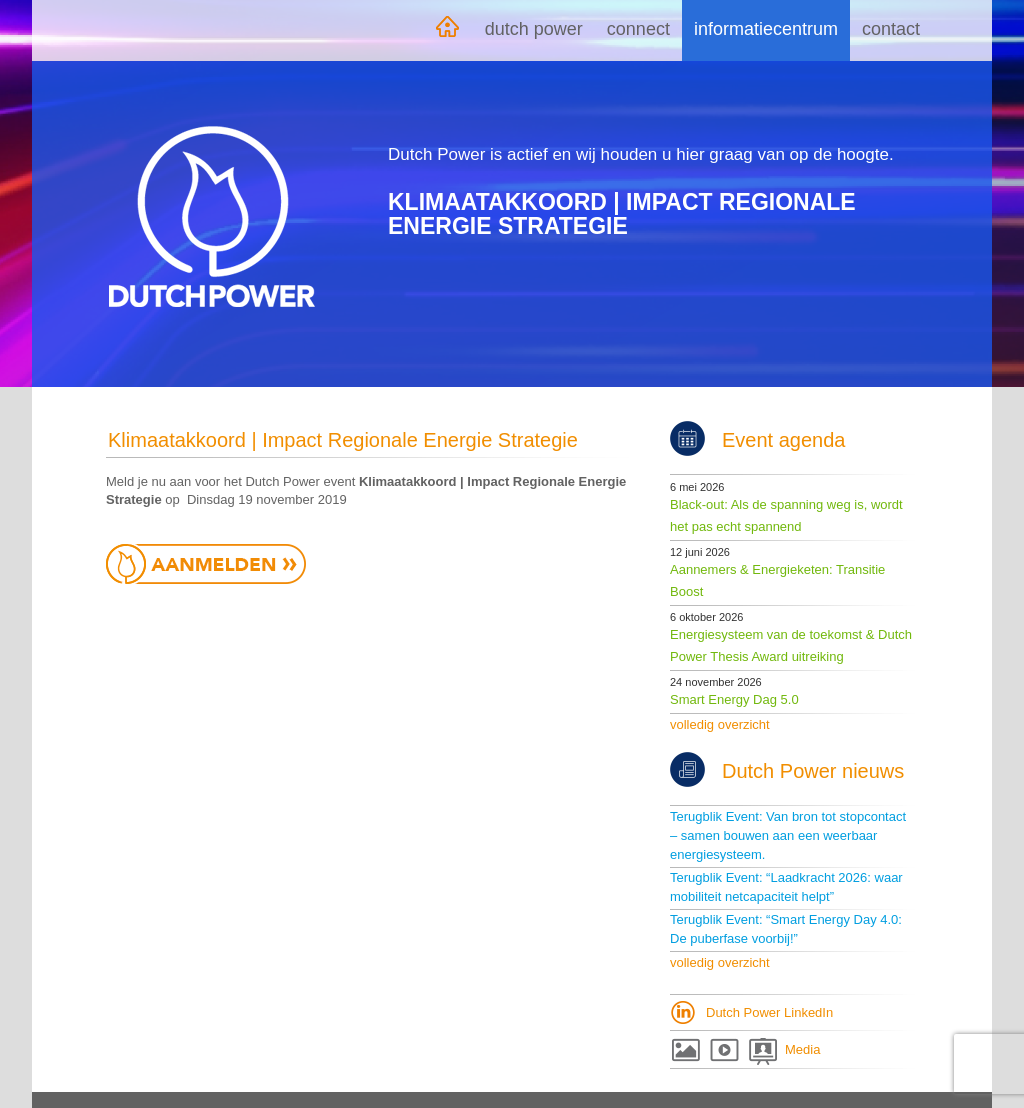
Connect (638, 29)
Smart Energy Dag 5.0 (734, 699)
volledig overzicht (720, 724)
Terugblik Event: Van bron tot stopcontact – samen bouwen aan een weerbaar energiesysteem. (788, 835)
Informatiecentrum (766, 29)
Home (447, 30)
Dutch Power (534, 29)
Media (802, 1049)
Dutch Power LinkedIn (769, 1012)
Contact (891, 29)
